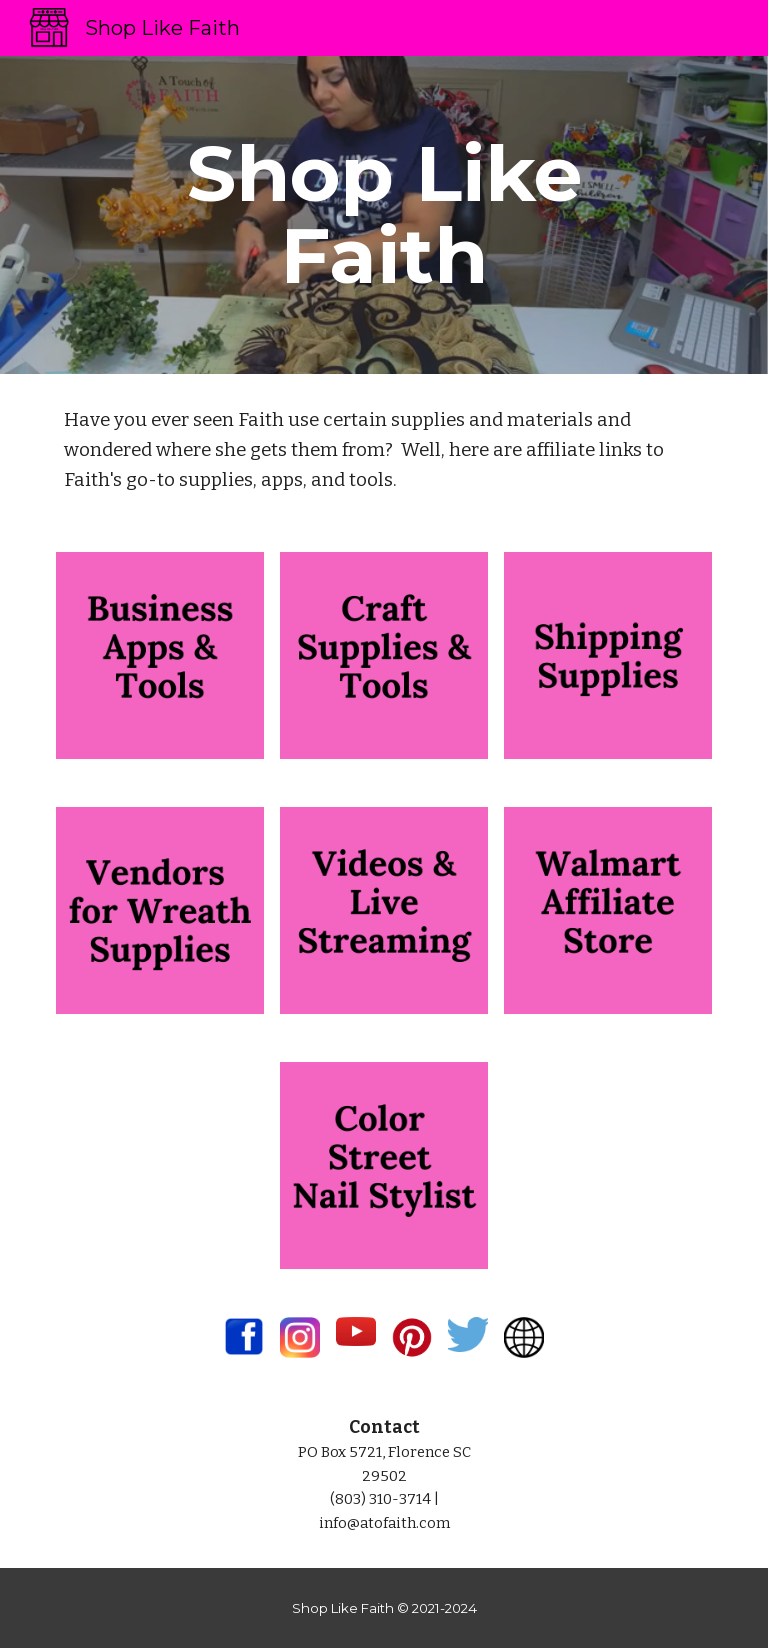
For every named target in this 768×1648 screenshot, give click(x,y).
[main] (383, 215)
